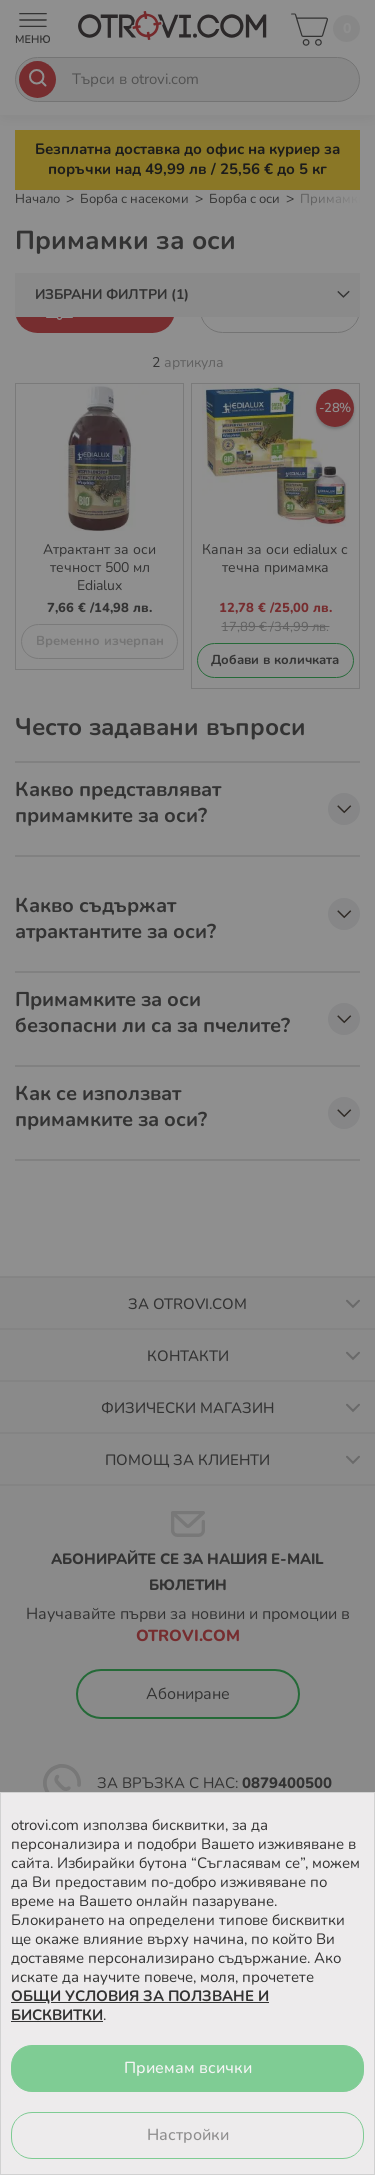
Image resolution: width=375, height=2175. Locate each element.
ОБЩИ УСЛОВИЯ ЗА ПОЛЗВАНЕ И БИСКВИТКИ (140, 2005)
